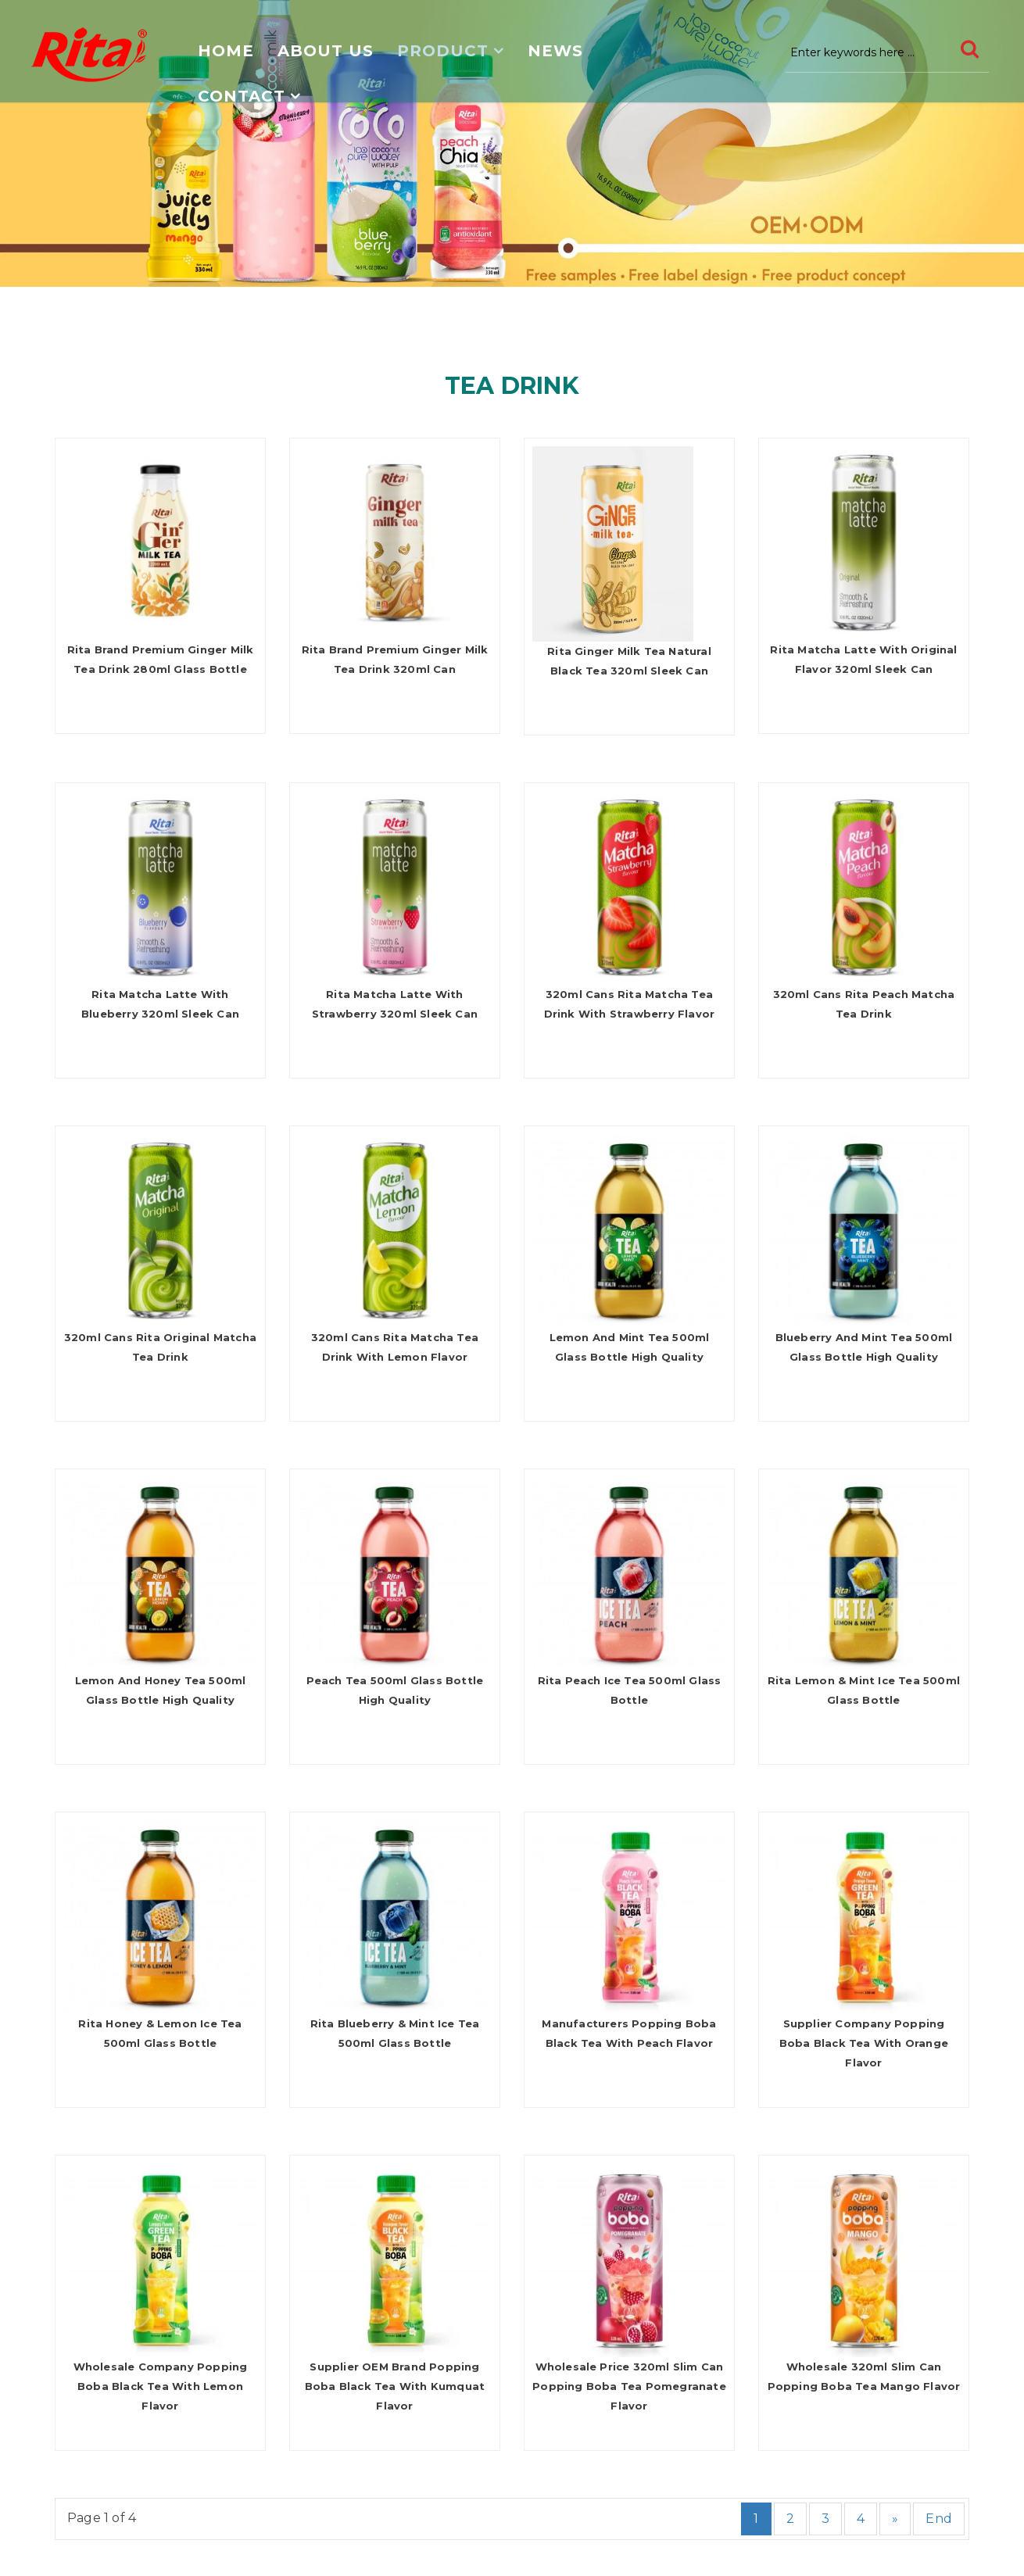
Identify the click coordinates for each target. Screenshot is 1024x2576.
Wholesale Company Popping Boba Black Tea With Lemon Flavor (160, 2386)
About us (325, 50)
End (939, 2518)
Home (226, 50)
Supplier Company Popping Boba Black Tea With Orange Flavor (863, 2043)
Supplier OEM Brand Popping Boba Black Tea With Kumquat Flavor (395, 2386)
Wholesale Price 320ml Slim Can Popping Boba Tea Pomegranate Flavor (629, 2386)
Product (443, 50)
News (555, 50)
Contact (241, 96)
